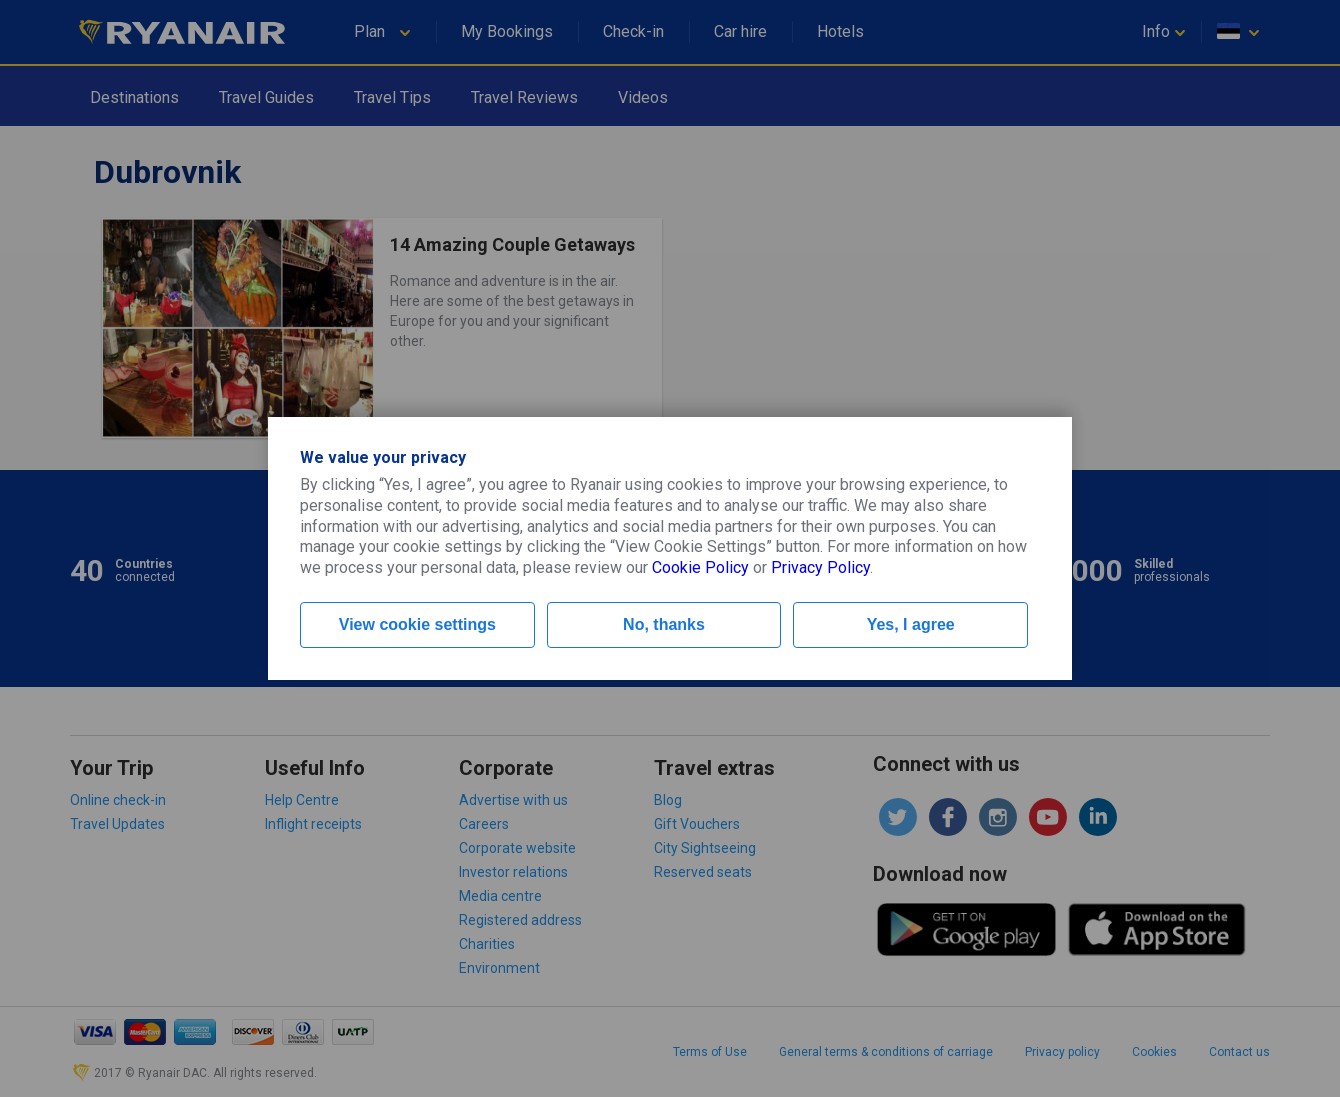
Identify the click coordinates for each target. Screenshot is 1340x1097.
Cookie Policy (700, 567)
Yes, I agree (911, 624)
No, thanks (664, 624)
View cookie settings (417, 624)
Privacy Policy (820, 567)
